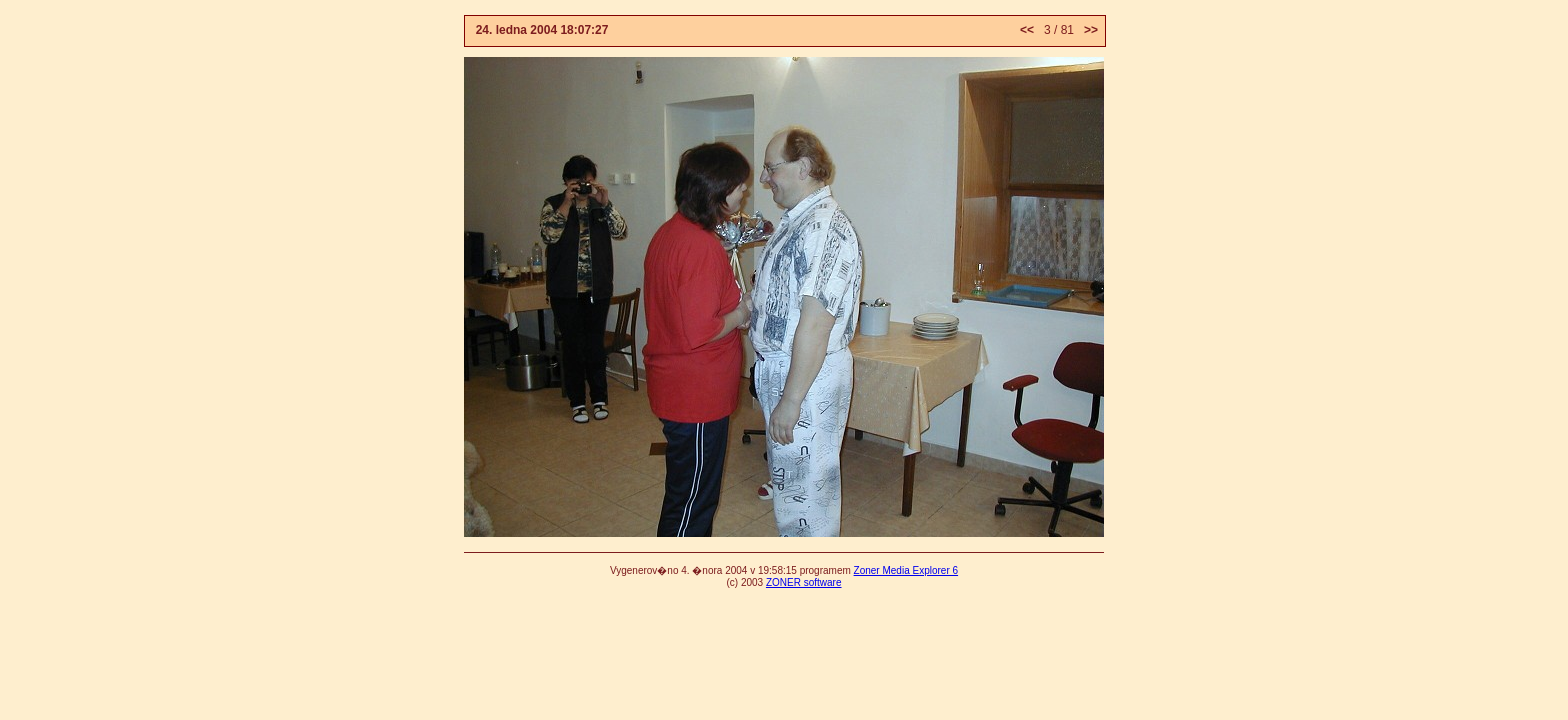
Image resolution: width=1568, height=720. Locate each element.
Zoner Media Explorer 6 (906, 570)
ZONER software (804, 582)
